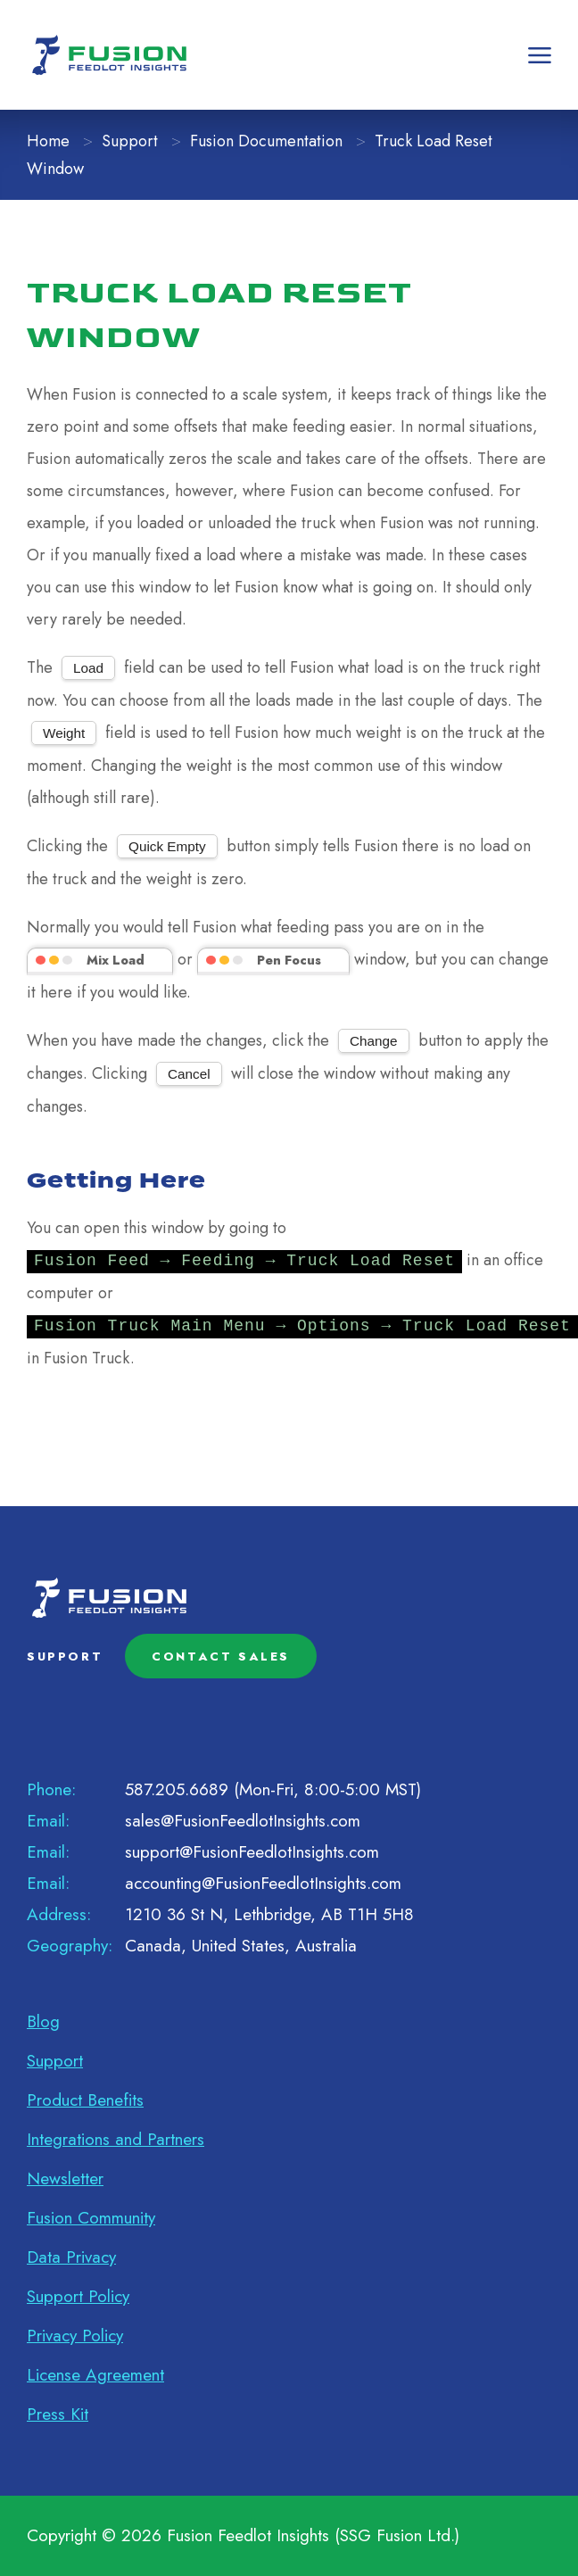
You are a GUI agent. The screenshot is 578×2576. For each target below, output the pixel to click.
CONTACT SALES (221, 1656)
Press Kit (57, 2414)
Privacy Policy (75, 2335)
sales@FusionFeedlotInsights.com (242, 1821)
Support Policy (78, 2296)
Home (48, 141)
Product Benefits (85, 2100)
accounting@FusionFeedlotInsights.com (263, 1883)
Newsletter (65, 2178)
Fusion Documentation (266, 141)
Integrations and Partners (115, 2139)
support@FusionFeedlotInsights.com (252, 1852)
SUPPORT (65, 1656)
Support (130, 141)
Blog (43, 2021)
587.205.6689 (176, 1789)
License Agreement (95, 2375)
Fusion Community (91, 2218)
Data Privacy (71, 2257)
